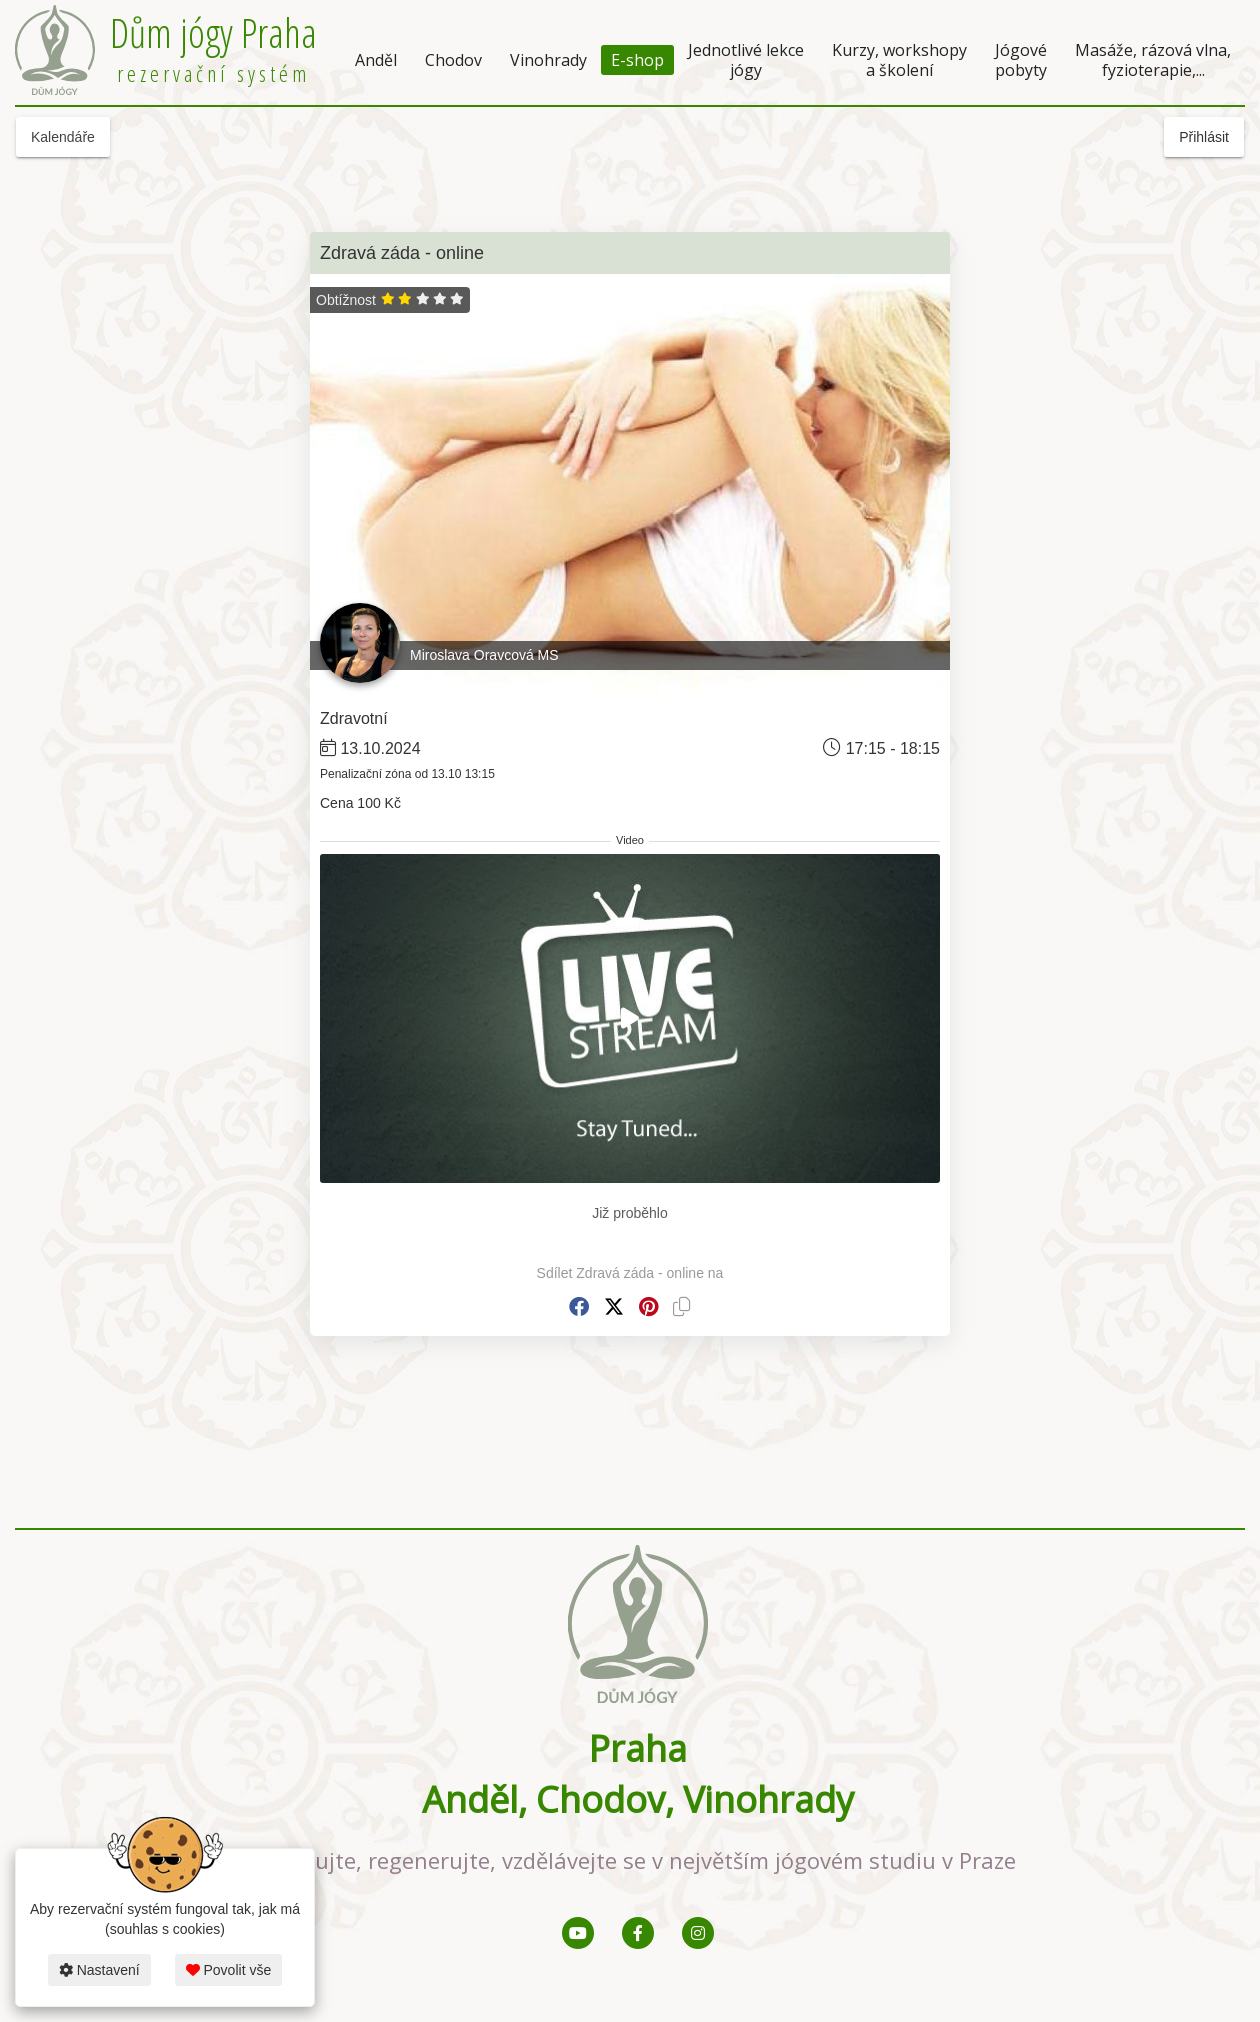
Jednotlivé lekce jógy (746, 60)
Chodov (453, 60)
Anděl (376, 60)
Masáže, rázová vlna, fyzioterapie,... (1153, 60)
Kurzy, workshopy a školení (899, 60)
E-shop (637, 60)
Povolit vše (229, 1970)
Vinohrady (548, 60)
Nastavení (99, 1970)
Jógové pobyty (1021, 60)
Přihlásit (1204, 137)
